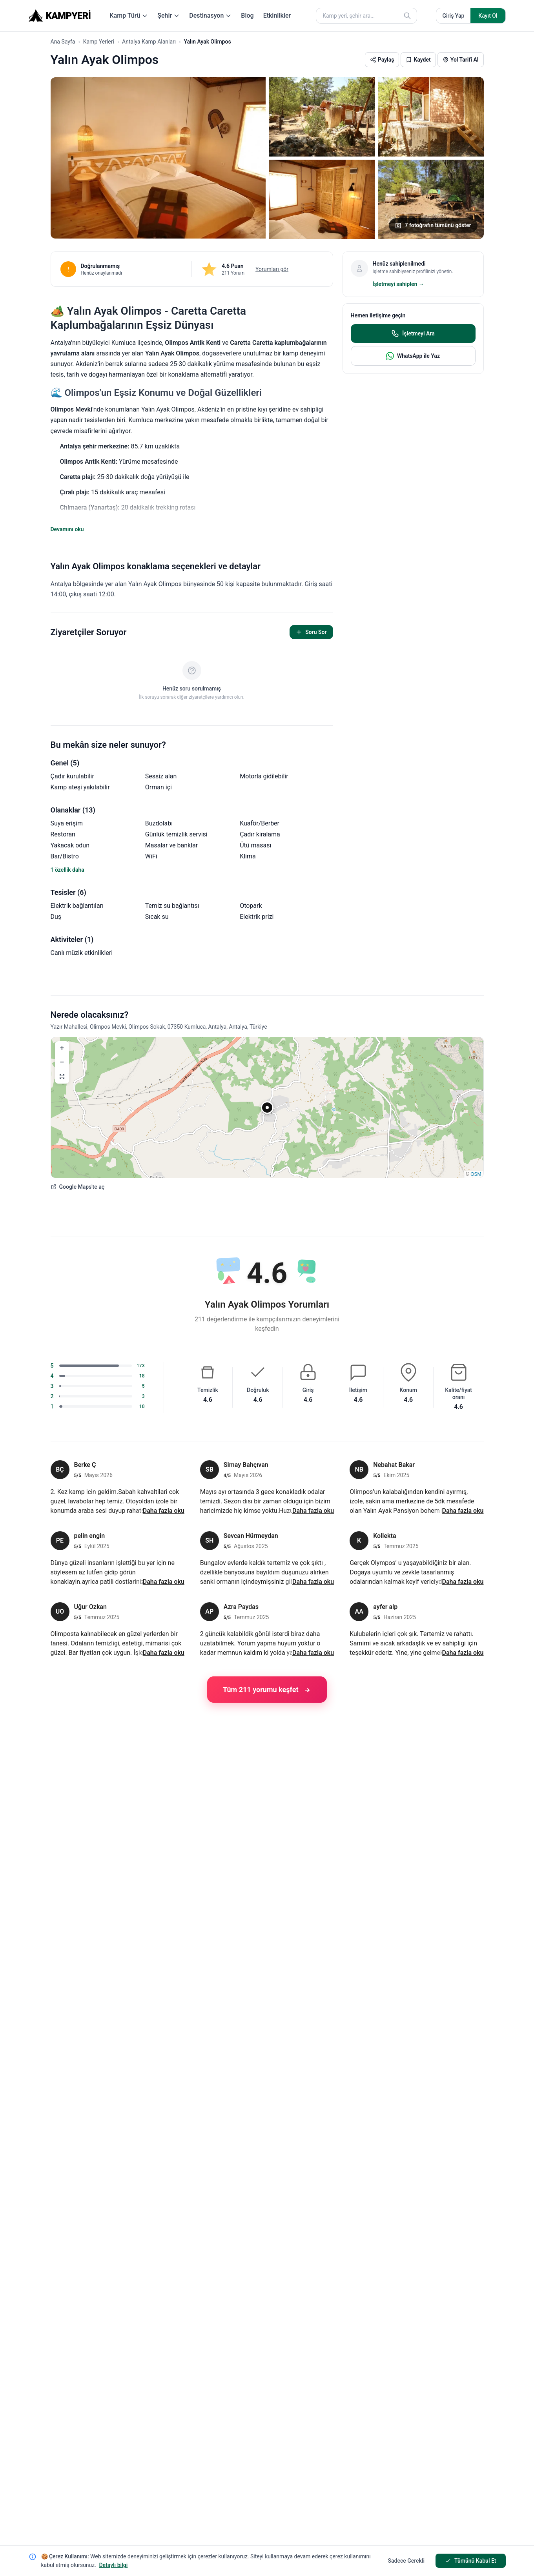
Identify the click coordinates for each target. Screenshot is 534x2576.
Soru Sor (311, 632)
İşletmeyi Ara (412, 333)
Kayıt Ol (487, 16)
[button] (382, 59)
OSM (475, 1174)
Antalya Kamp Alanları (149, 41)
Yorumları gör (271, 269)
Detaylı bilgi (113, 2565)
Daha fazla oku (163, 1510)
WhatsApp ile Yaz (413, 356)
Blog (247, 15)
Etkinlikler (277, 15)
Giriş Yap (454, 16)
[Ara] (407, 15)
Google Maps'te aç (78, 1187)
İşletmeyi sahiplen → (398, 284)
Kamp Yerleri (98, 41)
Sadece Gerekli (406, 2561)
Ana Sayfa (63, 41)
